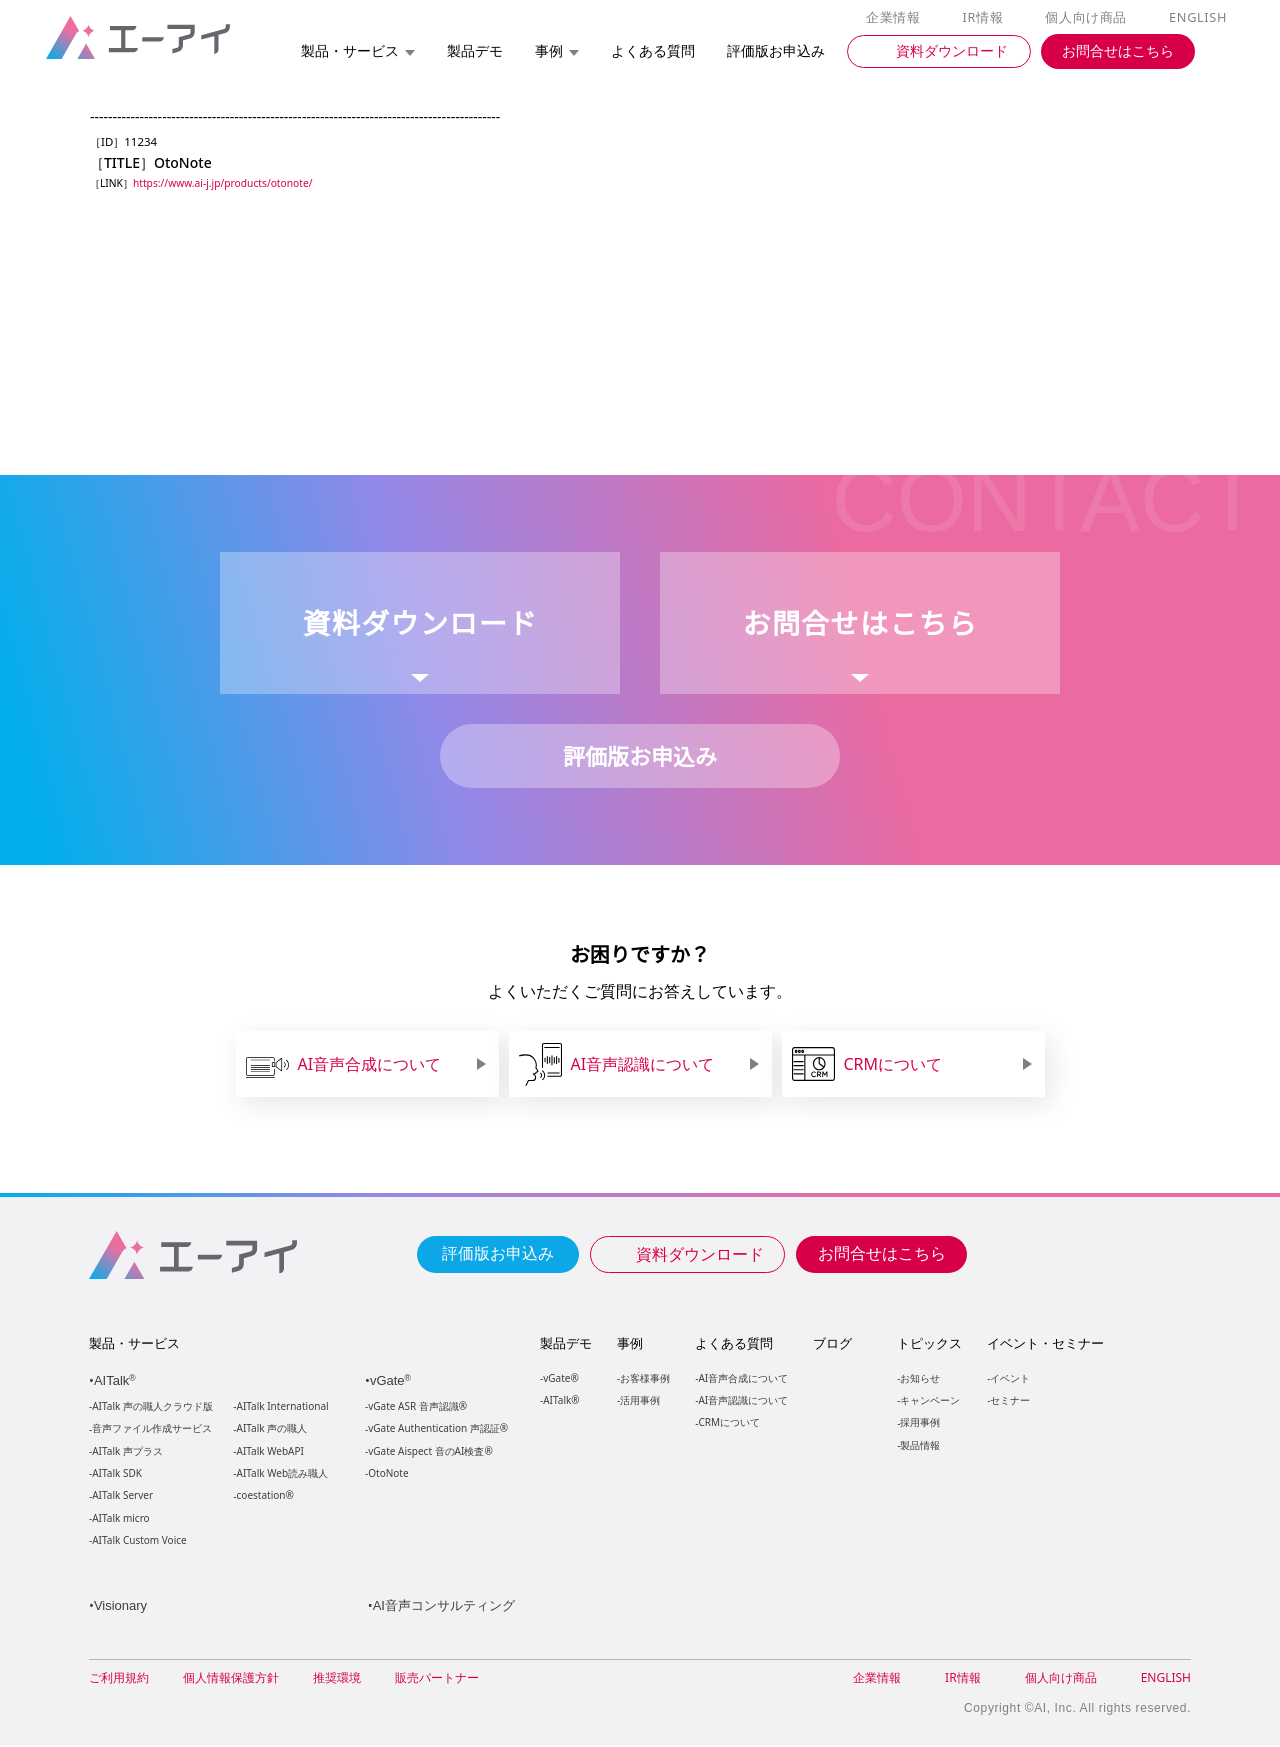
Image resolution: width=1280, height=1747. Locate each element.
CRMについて (728, 1422)
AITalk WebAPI (270, 1452)
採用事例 (919, 1422)
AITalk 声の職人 (272, 1429)
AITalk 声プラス (127, 1452)
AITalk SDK (117, 1474)
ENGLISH (1199, 18)
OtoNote (387, 1474)
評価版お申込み (498, 1253)
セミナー (1009, 1400)
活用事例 (640, 1400)
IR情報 (986, 18)
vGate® (559, 1378)
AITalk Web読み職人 (282, 1474)
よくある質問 (734, 1344)
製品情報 (919, 1445)
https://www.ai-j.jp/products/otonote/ (227, 183)
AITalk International (283, 1407)
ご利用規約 (119, 1679)
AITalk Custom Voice (138, 1541)
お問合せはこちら (882, 1253)
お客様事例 (645, 1378)
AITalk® (560, 1400)
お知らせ (919, 1378)
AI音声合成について (742, 1378)
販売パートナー (437, 1679)
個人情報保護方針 (231, 1679)
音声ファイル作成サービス (152, 1429)
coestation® (263, 1496)
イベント (1009, 1378)
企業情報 (897, 18)
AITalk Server (122, 1496)
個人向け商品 (1089, 18)
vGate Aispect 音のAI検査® (428, 1452)
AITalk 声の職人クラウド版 (152, 1407)
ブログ (831, 1344)
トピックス (928, 1344)
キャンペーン (929, 1400)
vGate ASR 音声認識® (415, 1407)
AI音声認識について (742, 1400)
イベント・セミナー (1044, 1344)
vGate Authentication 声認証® (436, 1429)
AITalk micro (120, 1519)
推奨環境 (337, 1679)
